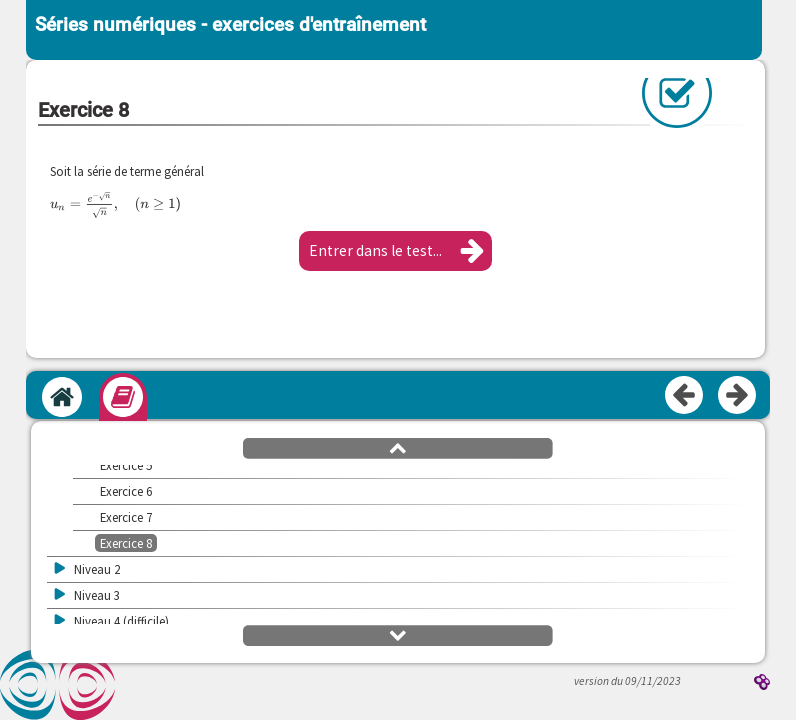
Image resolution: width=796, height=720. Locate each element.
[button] (395, 251)
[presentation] (115, 204)
